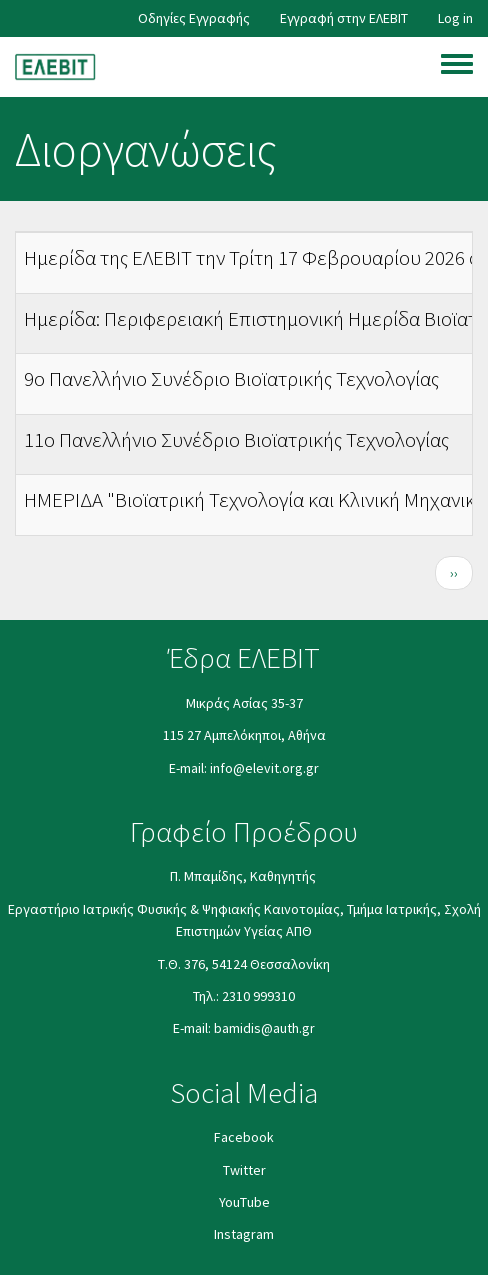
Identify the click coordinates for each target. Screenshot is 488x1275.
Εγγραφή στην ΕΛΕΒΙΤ (344, 18)
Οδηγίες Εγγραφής (194, 18)
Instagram (244, 1234)
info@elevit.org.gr (264, 768)
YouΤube (244, 1202)
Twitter (244, 1170)
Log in (455, 18)
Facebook (244, 1137)
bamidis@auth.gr (264, 1028)
